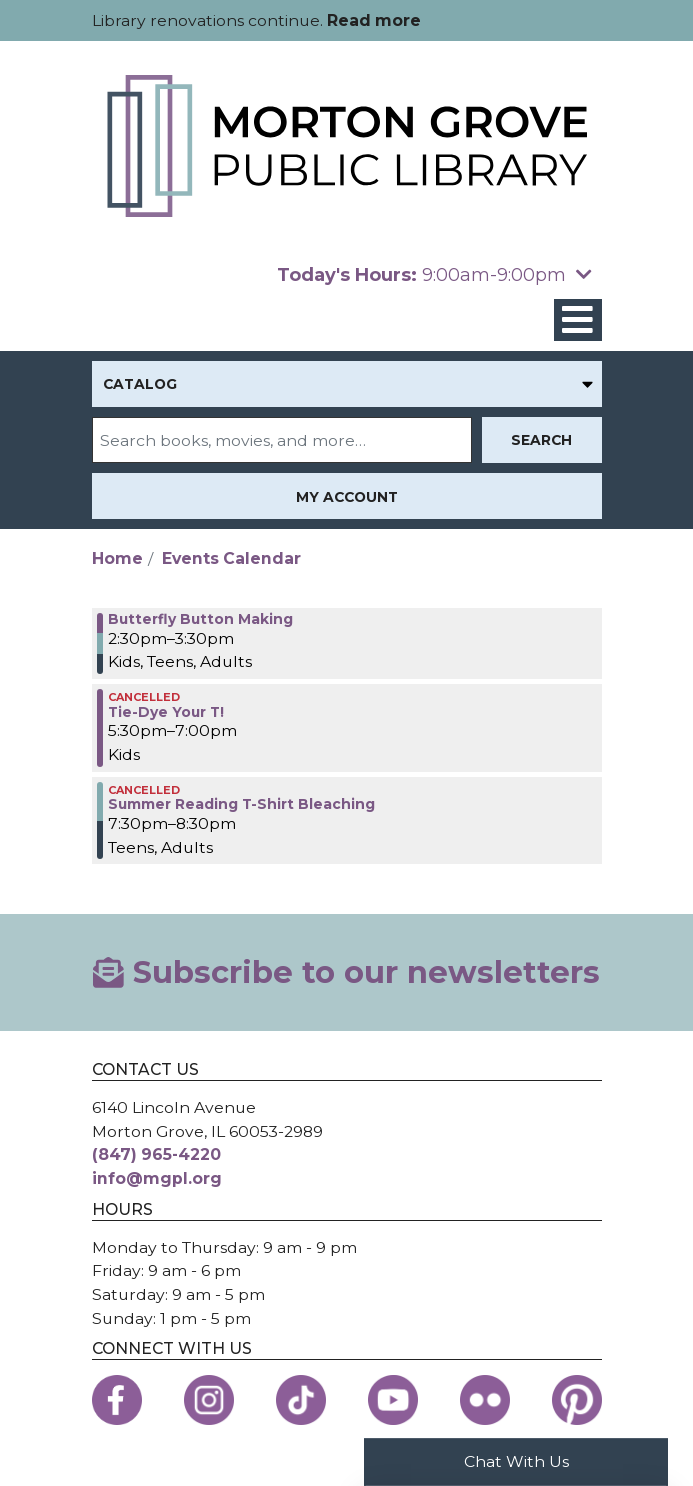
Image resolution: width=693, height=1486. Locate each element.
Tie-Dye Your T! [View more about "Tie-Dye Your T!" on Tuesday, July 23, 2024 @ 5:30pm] (166, 712)
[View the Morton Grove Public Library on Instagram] (209, 1400)
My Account (347, 497)
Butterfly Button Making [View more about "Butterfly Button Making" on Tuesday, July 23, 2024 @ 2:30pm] (200, 619)
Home (117, 558)
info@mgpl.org (157, 1178)
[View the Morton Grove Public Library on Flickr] (485, 1400)
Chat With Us (516, 1461)
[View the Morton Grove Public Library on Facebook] (117, 1400)
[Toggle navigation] (578, 320)
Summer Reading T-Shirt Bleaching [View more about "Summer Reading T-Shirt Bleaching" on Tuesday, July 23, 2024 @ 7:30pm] (241, 804)
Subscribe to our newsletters (346, 972)
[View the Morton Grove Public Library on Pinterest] (577, 1400)
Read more (374, 20)
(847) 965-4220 (156, 1154)
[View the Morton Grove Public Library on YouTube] (393, 1400)
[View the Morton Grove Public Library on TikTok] (301, 1400)
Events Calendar (231, 558)
